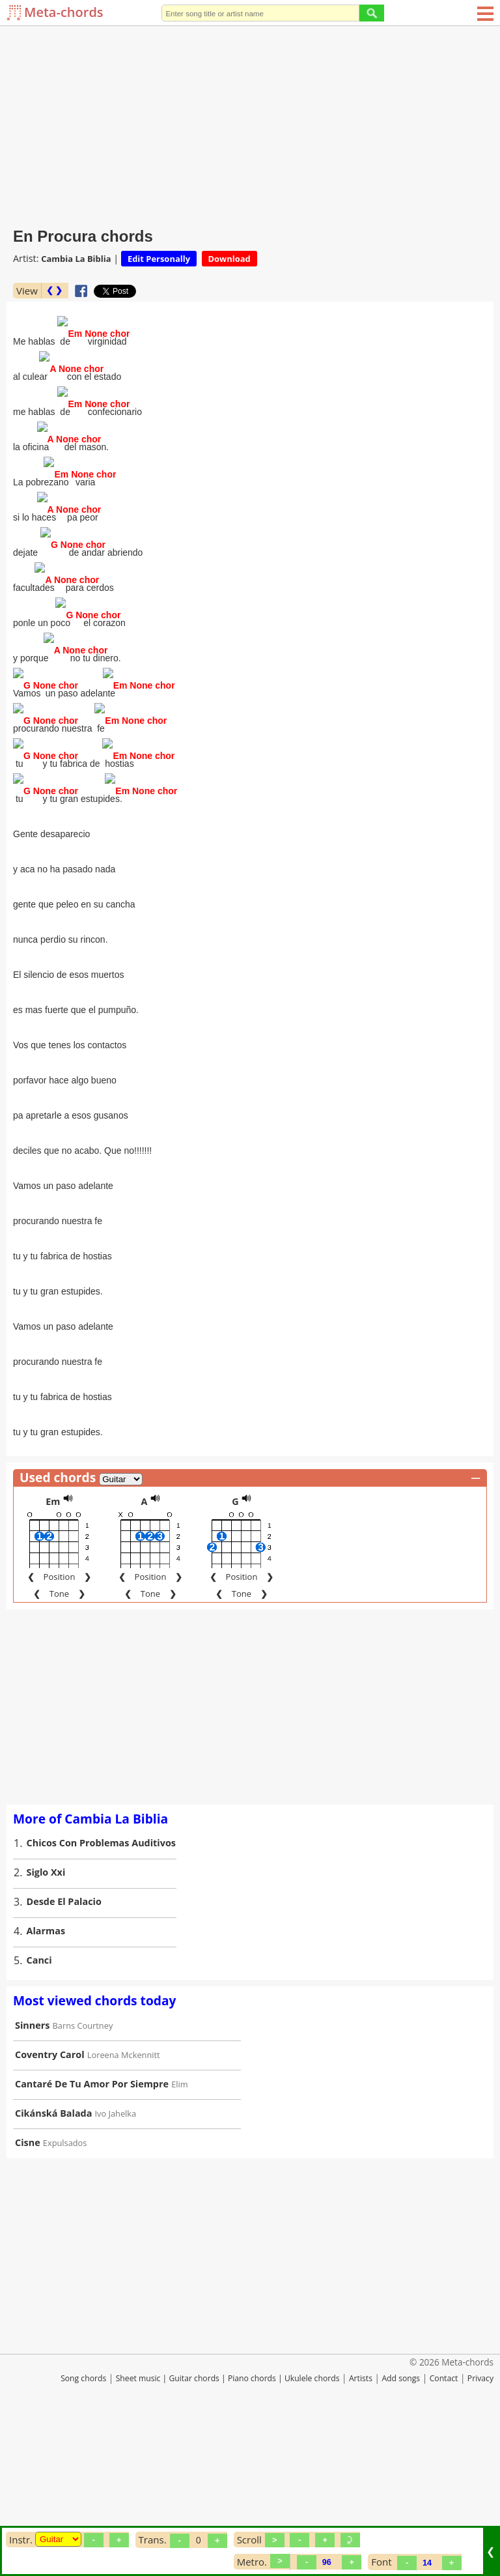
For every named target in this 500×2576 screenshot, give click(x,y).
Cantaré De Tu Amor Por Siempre (92, 2228)
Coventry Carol (50, 2199)
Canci (39, 2104)
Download (229, 259)
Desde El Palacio (64, 2046)
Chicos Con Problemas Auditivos (101, 1987)
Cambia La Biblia (76, 259)
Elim (179, 2229)
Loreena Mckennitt (123, 2199)
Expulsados (65, 2287)
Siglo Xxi (46, 2017)
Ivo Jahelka (116, 2258)
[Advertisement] (250, 124)
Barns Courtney (83, 2170)
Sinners (32, 2170)
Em (53, 1646)
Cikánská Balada (53, 2258)
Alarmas (46, 2075)
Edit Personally (159, 259)
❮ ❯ (54, 290)
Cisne (27, 2287)
